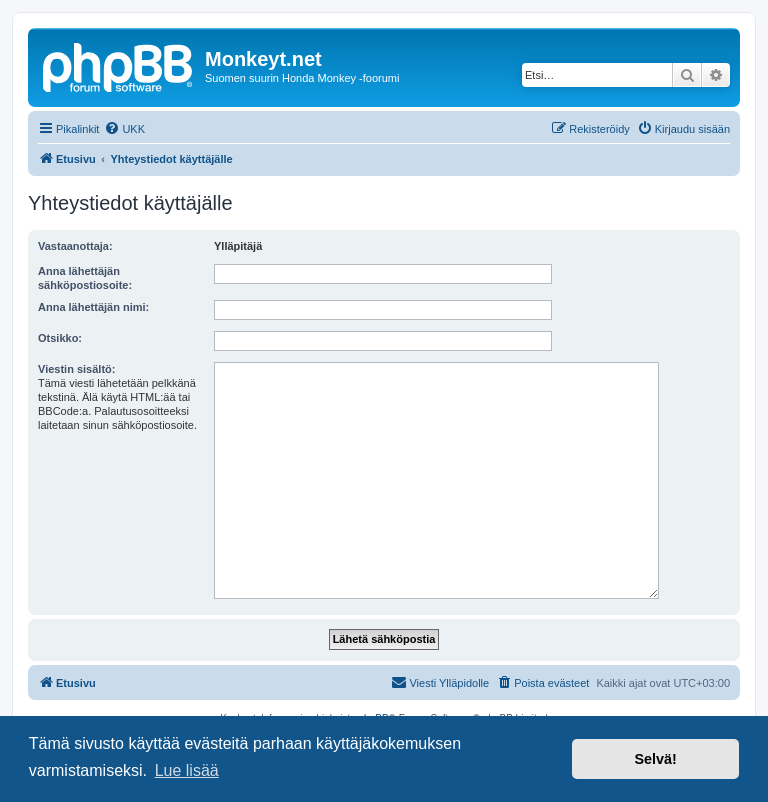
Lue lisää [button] (187, 770)
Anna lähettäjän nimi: (93, 307)
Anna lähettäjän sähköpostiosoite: (85, 278)
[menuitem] (124, 129)
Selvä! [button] (655, 759)
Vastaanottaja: (75, 246)
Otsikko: (60, 338)
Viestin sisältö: (76, 369)
